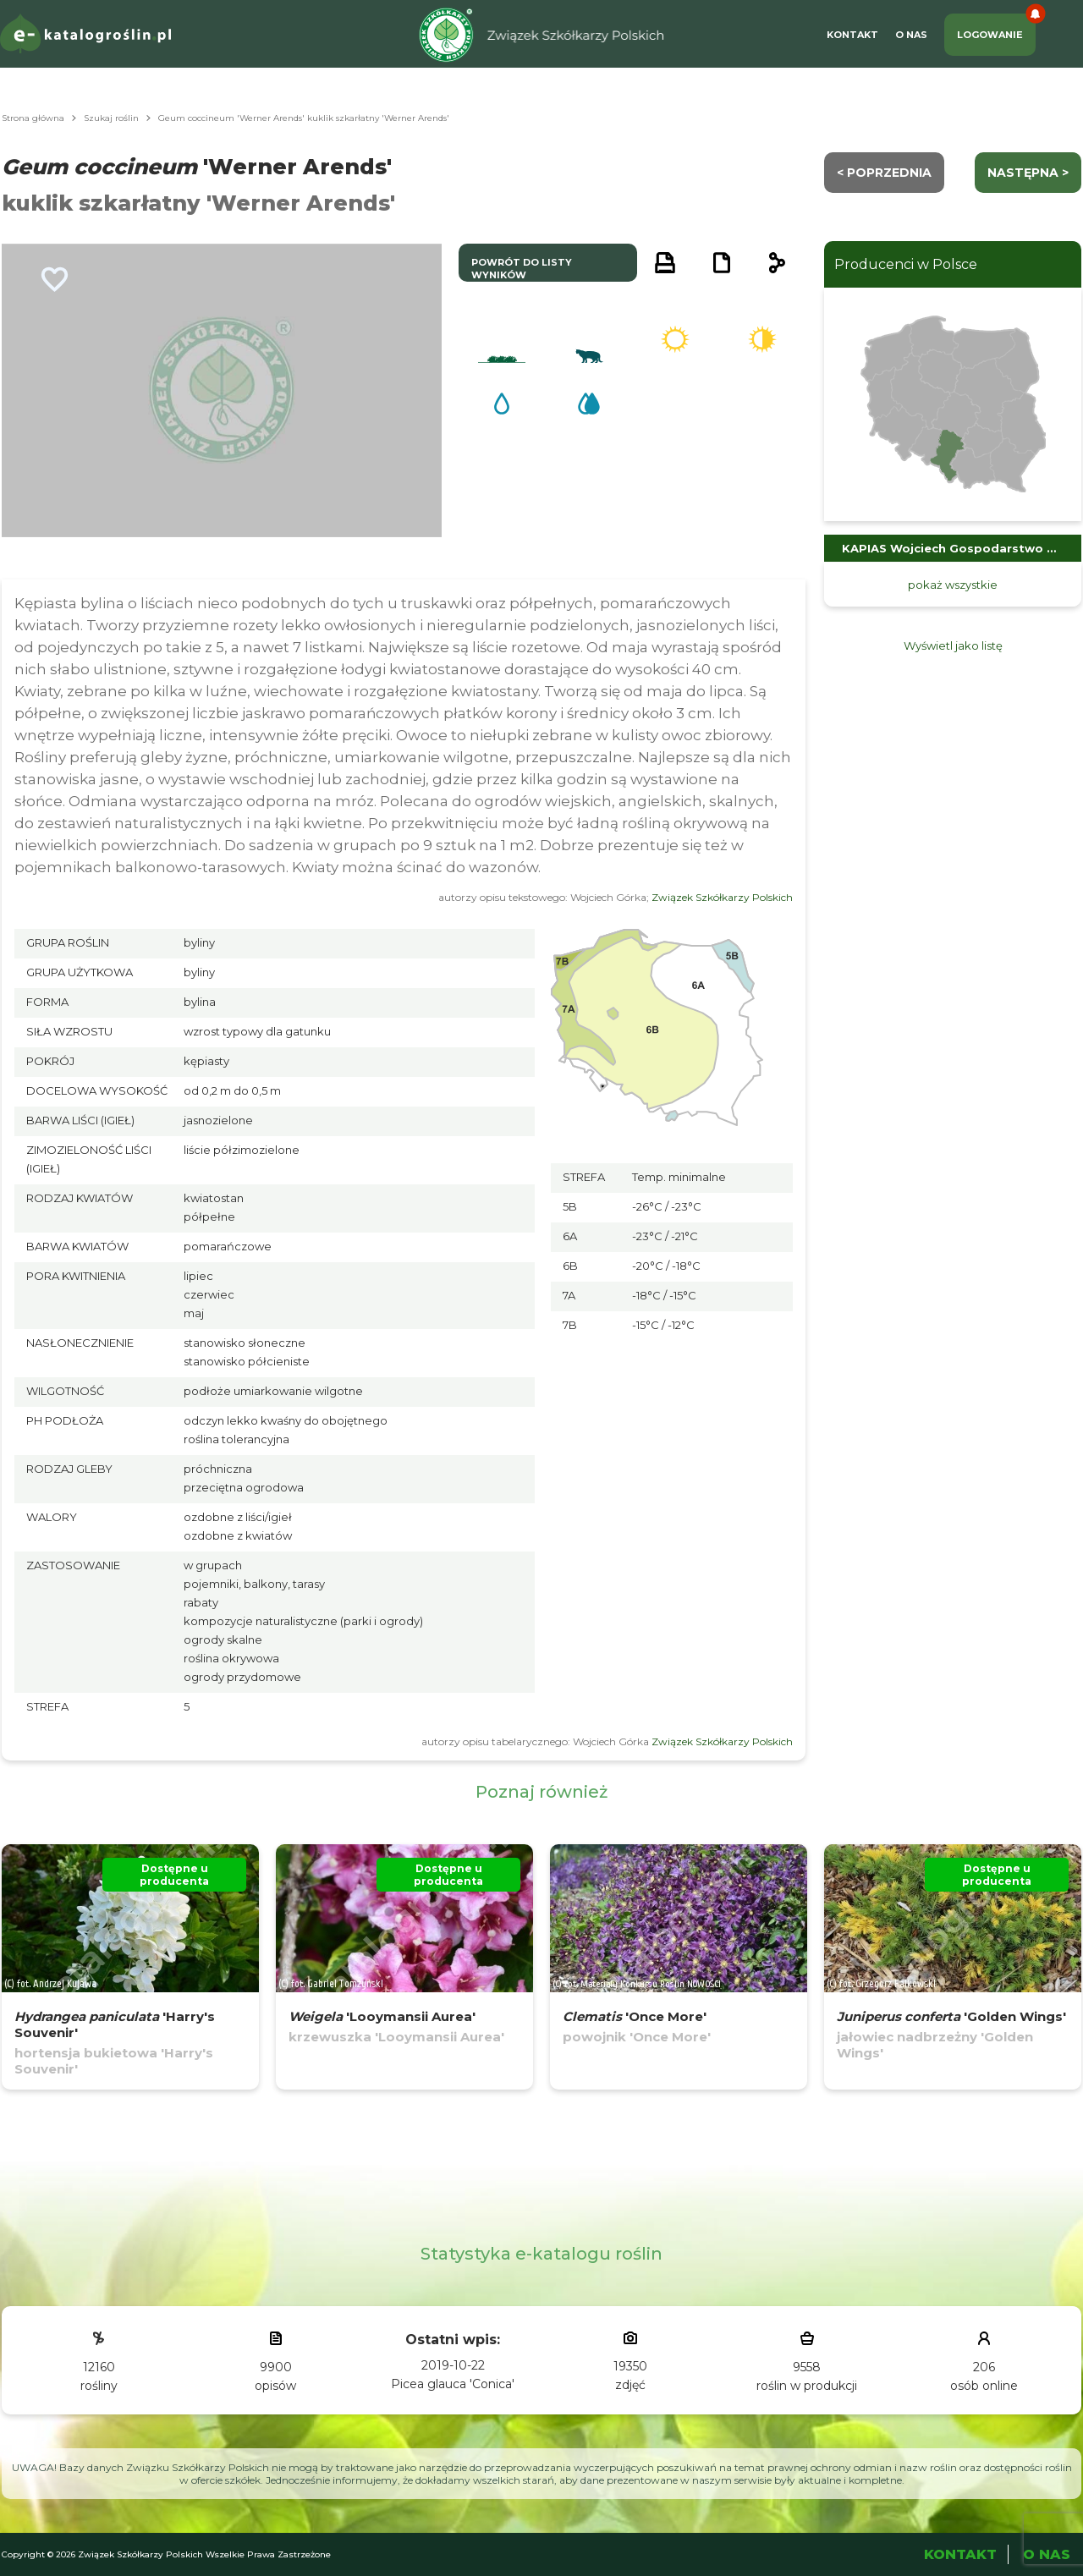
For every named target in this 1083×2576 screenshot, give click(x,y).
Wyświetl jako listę (953, 645)
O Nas (911, 35)
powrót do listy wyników (521, 268)
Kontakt (852, 35)
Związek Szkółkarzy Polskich (722, 897)
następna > (1028, 172)
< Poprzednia (884, 172)
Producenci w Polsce (905, 264)
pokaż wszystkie (953, 584)
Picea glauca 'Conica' (452, 2384)
